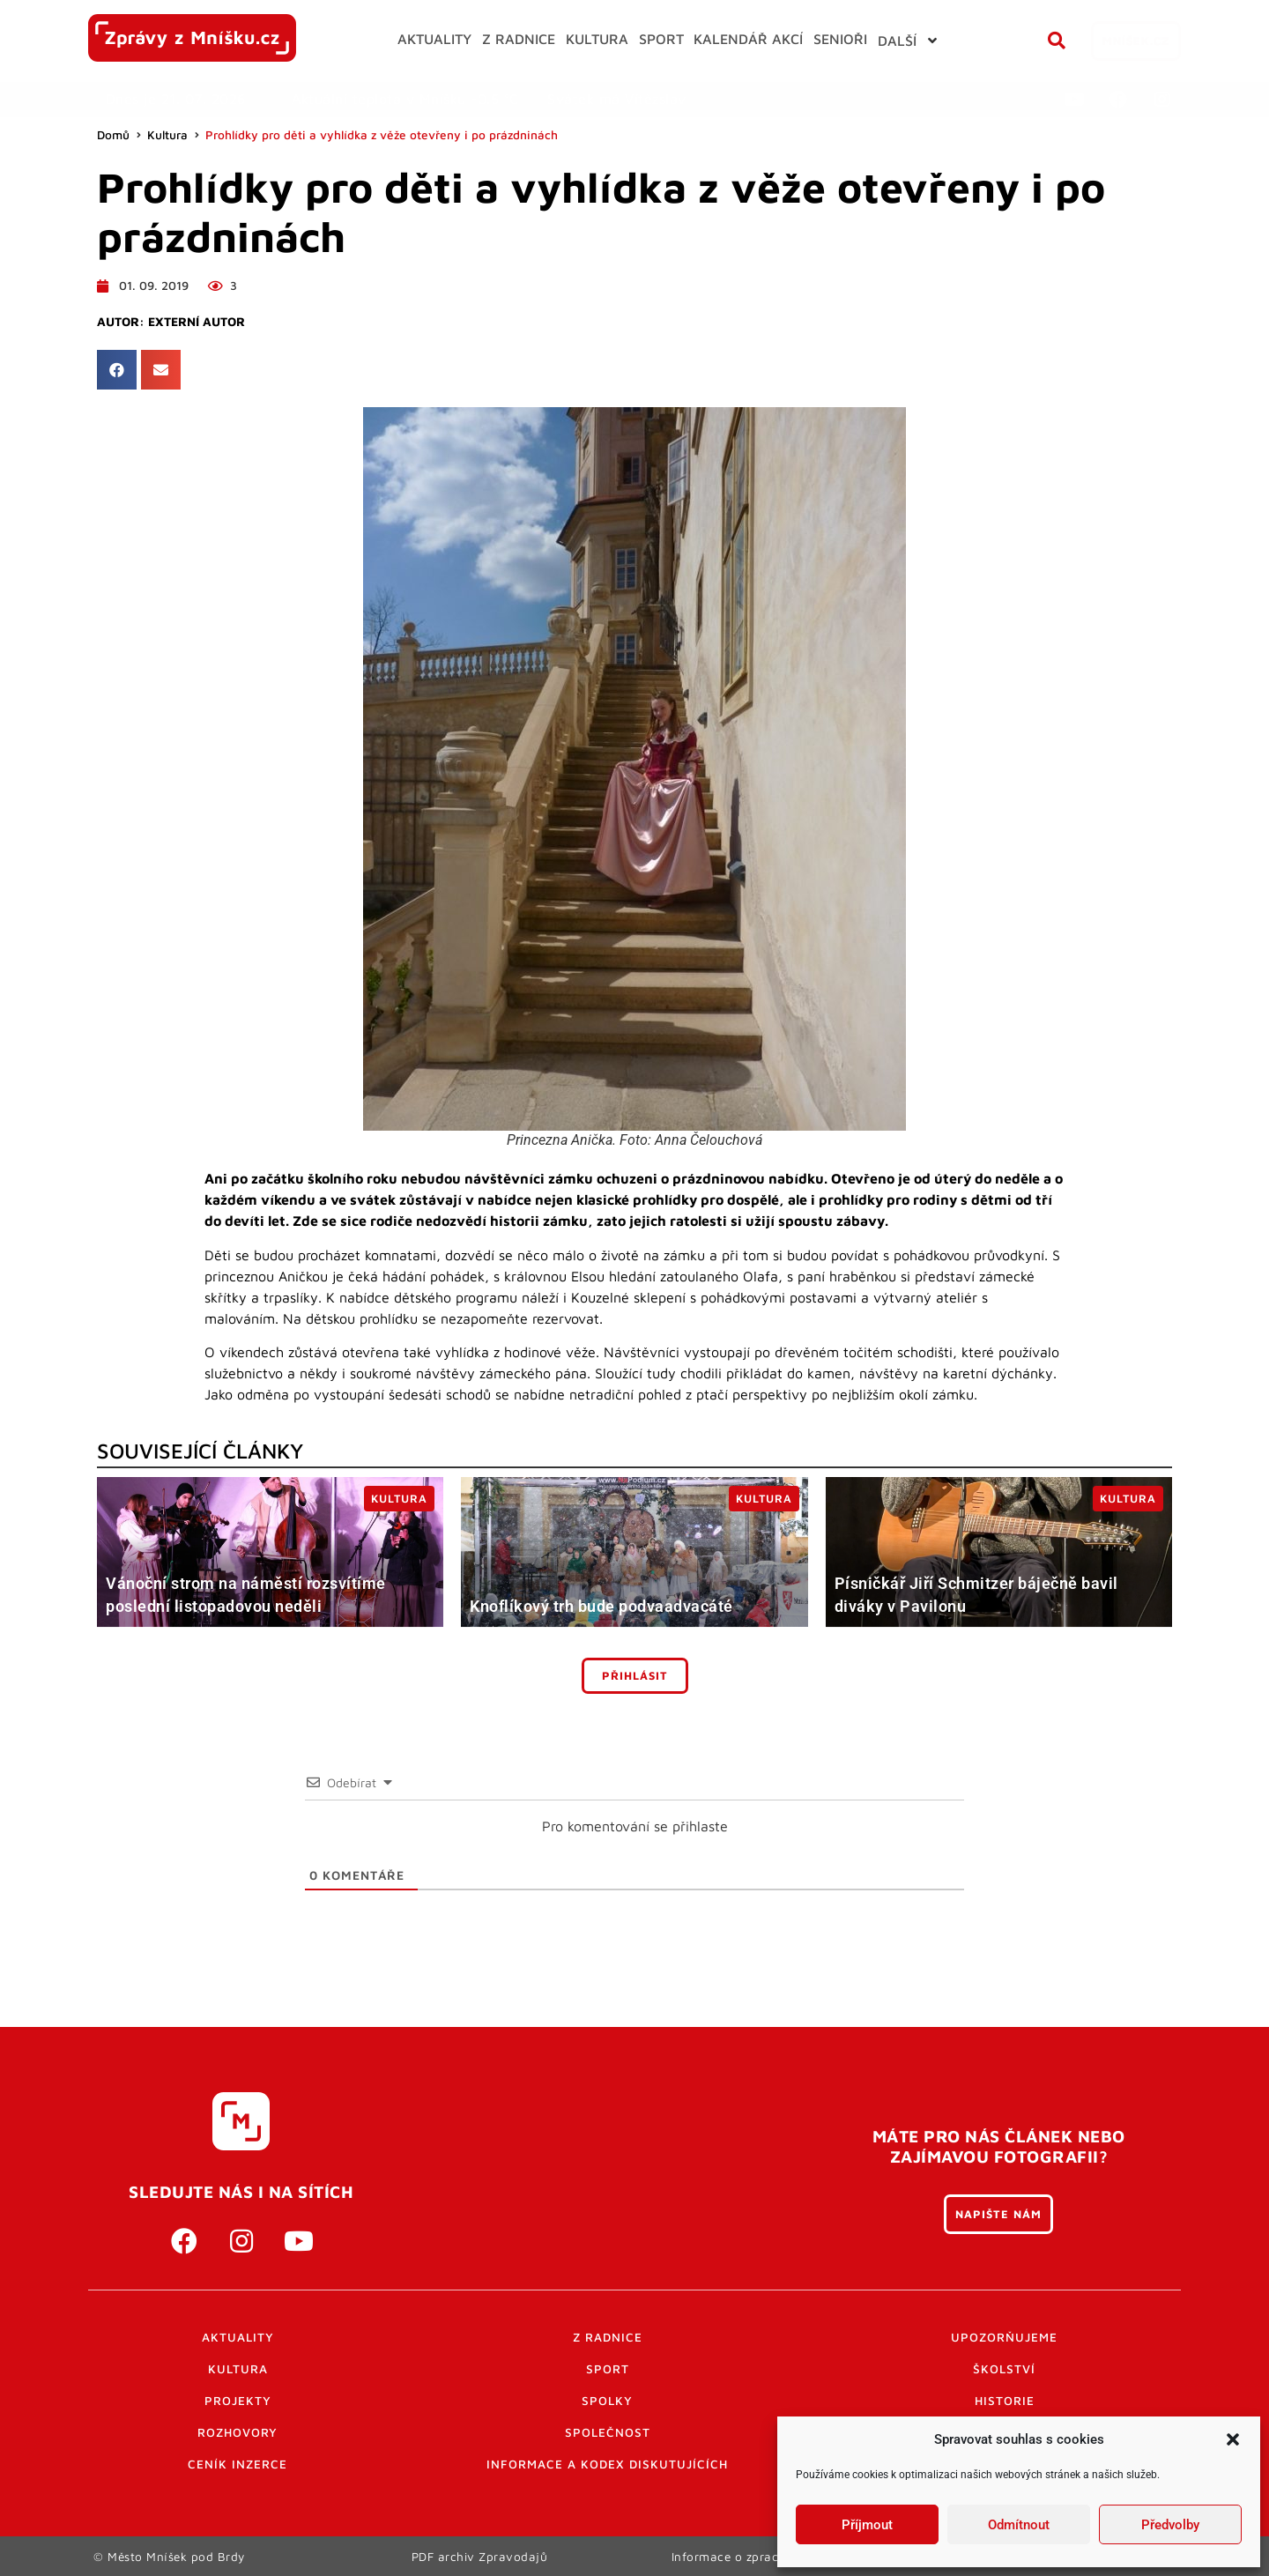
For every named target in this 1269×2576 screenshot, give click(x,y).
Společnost (607, 2432)
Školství (1004, 2369)
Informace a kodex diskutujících (607, 2464)
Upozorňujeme (1004, 2337)
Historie (1005, 2401)
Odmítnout (1019, 2525)
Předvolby (1170, 2525)
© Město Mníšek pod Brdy (169, 2556)
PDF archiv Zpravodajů (480, 2556)
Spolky (607, 2401)
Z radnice (607, 2337)
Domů (113, 135)
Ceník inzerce (237, 2464)
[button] (1233, 2439)
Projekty (237, 2401)
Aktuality (238, 2337)
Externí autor (196, 322)
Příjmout (867, 2525)
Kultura (167, 135)
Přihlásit (635, 1675)
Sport (607, 2369)
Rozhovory (237, 2432)
